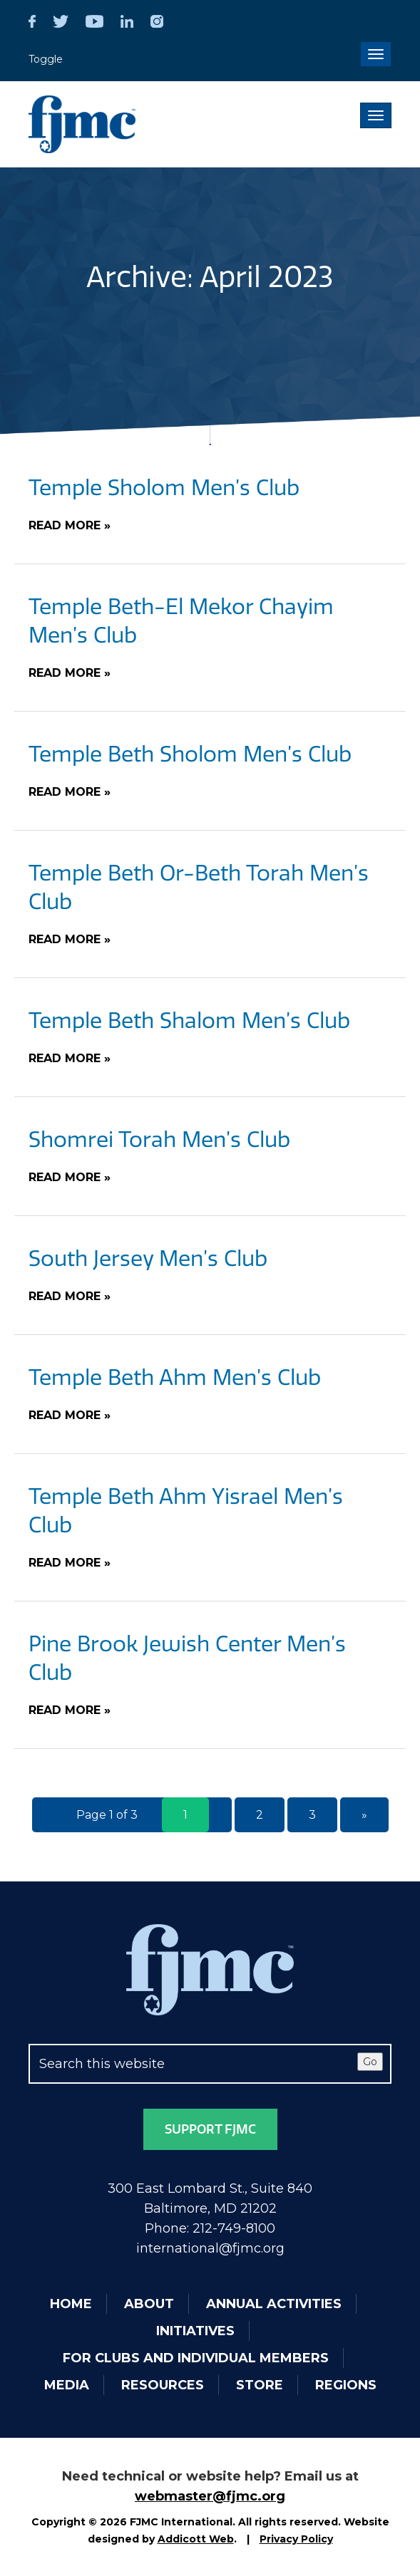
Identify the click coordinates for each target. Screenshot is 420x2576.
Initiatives (195, 2331)
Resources (162, 2385)
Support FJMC (210, 2129)
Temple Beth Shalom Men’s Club (189, 1021)
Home (71, 2304)
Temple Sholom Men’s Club (164, 488)
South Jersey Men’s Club (148, 1259)
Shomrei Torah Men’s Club (159, 1140)
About (149, 2304)
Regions (346, 2385)
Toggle (46, 59)
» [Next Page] (364, 1815)
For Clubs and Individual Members (196, 2358)
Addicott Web (196, 2539)
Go (370, 2061)
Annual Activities (274, 2304)
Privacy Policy (296, 2539)
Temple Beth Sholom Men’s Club (190, 754)
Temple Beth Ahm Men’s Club (175, 1378)
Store (259, 2385)
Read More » (70, 525)
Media (66, 2385)
